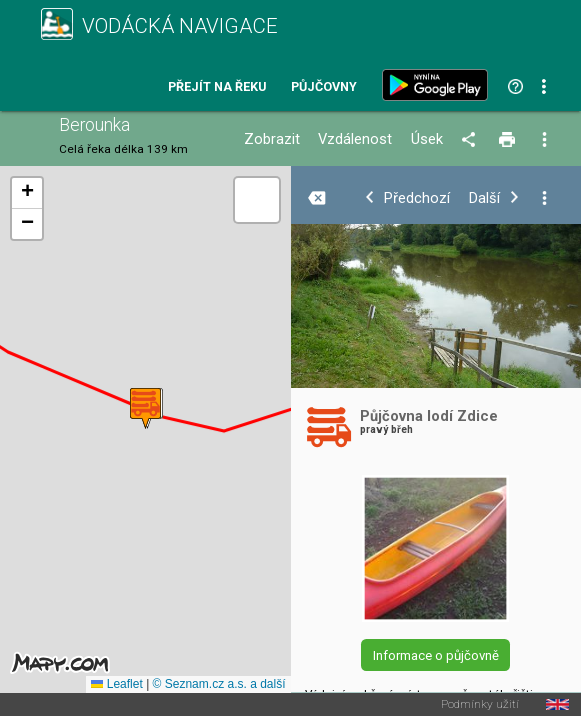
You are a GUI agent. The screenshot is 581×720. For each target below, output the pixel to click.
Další (484, 198)
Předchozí (417, 198)
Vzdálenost (355, 139)
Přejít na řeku (217, 87)
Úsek (427, 139)
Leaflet (116, 684)
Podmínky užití (480, 705)
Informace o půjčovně (436, 655)
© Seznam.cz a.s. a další (219, 684)
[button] (145, 408)
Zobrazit (272, 139)
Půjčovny (324, 87)
